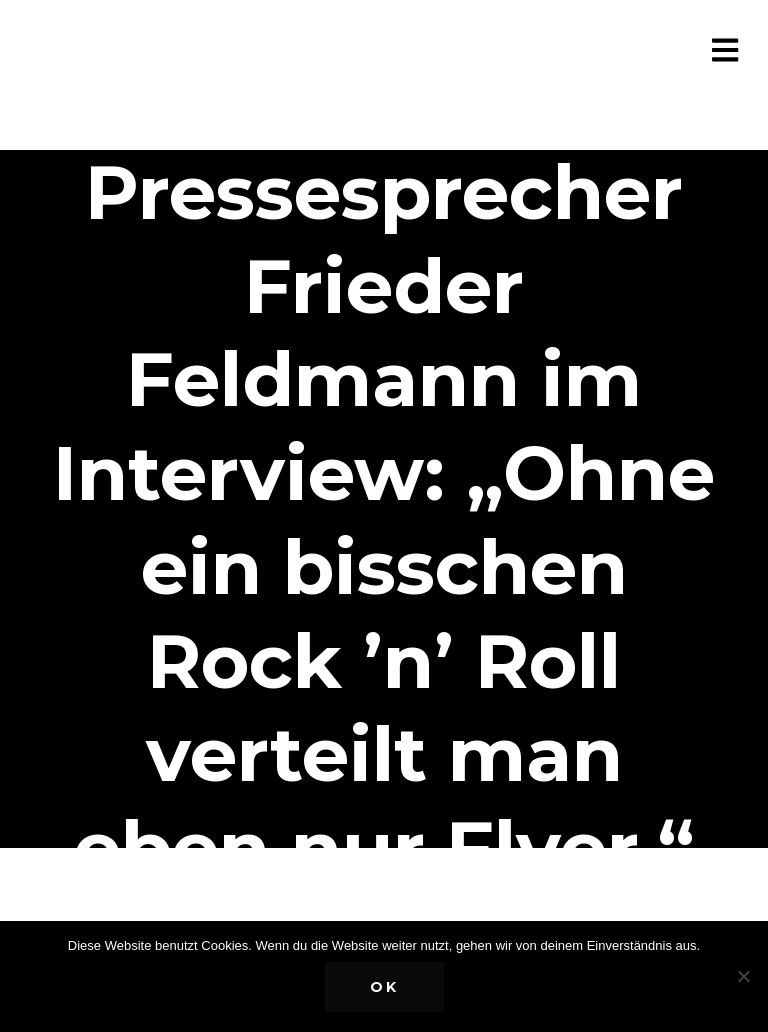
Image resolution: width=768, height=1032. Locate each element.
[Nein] (743, 976)
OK (384, 987)
